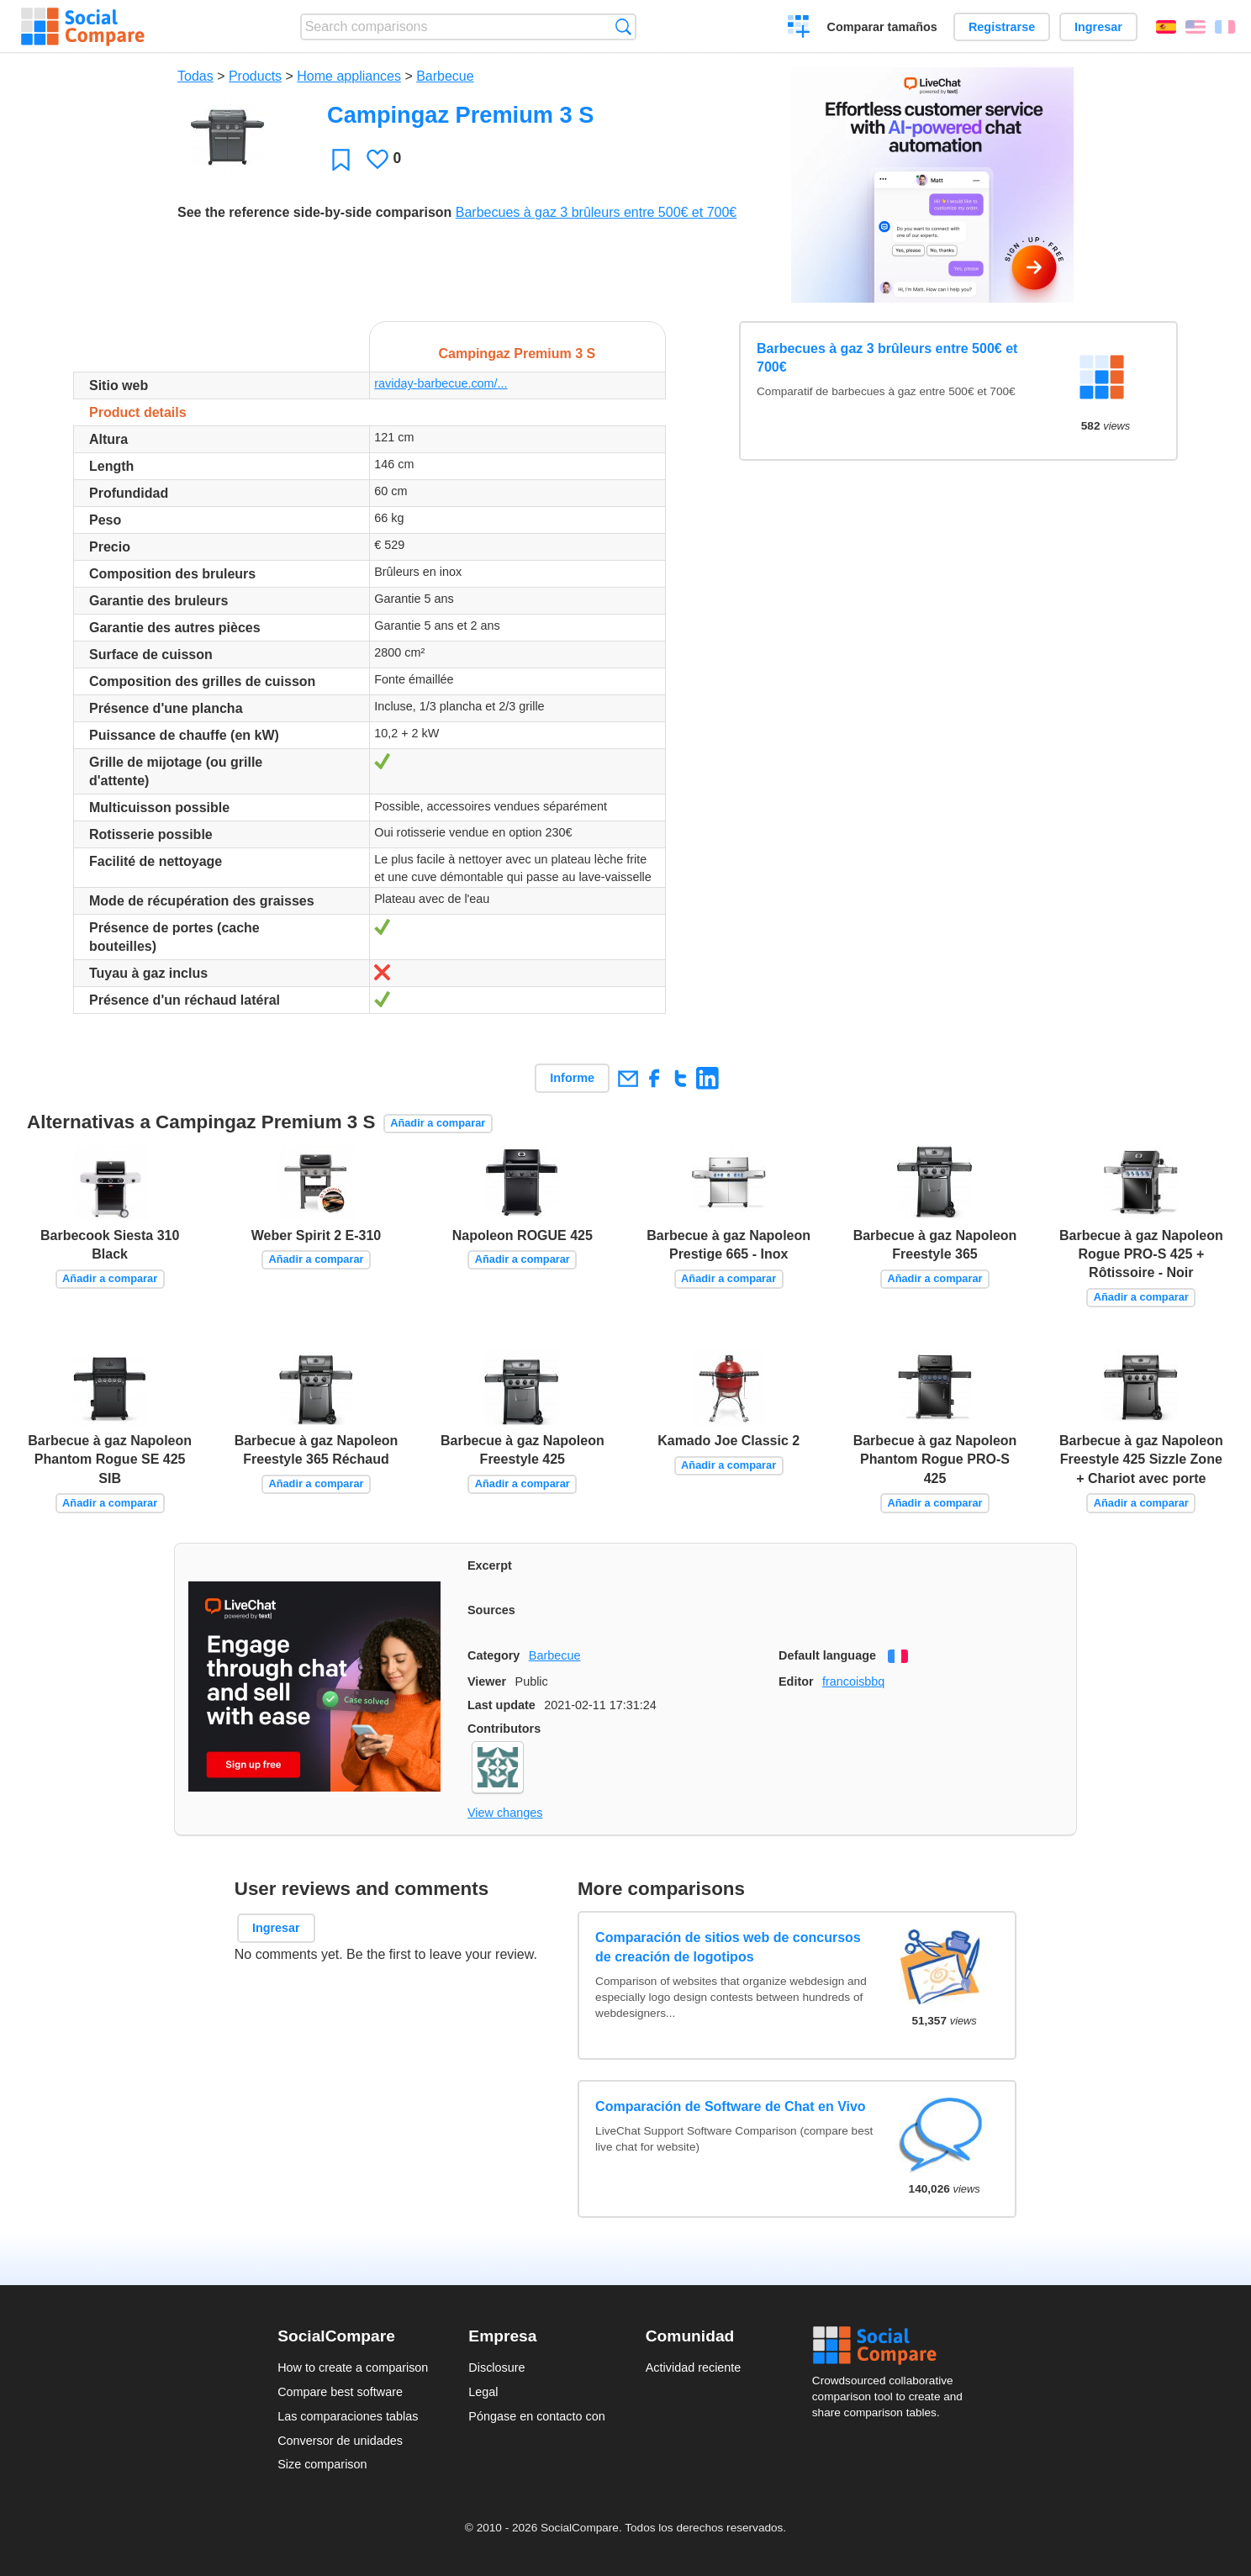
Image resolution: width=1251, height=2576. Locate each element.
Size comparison (322, 2464)
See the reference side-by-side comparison (314, 212)
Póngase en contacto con (536, 2416)
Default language (827, 1655)
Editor (796, 1681)
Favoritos (341, 159)
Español (1166, 27)
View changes (504, 1812)
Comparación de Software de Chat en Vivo (730, 2106)
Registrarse (1002, 27)
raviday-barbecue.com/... (440, 383)
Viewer (486, 1681)
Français (1225, 27)
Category (493, 1655)
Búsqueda (623, 26)
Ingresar (1098, 27)
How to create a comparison (352, 2367)
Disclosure (496, 2367)
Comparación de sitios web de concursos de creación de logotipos (728, 1946)
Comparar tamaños (882, 27)
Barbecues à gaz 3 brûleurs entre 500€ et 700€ (596, 212)
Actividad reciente (694, 2367)
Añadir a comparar (437, 1122)
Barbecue (445, 76)
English (1195, 27)
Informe (572, 1078)
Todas (195, 76)
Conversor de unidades (340, 2440)
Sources (491, 1610)
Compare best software (340, 2392)
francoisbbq (853, 1681)
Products (255, 76)
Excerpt (489, 1565)
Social (893, 2345)
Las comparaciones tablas (347, 2416)
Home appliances (349, 76)
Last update (501, 1705)
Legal (483, 2392)
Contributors (504, 1728)
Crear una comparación (799, 28)
